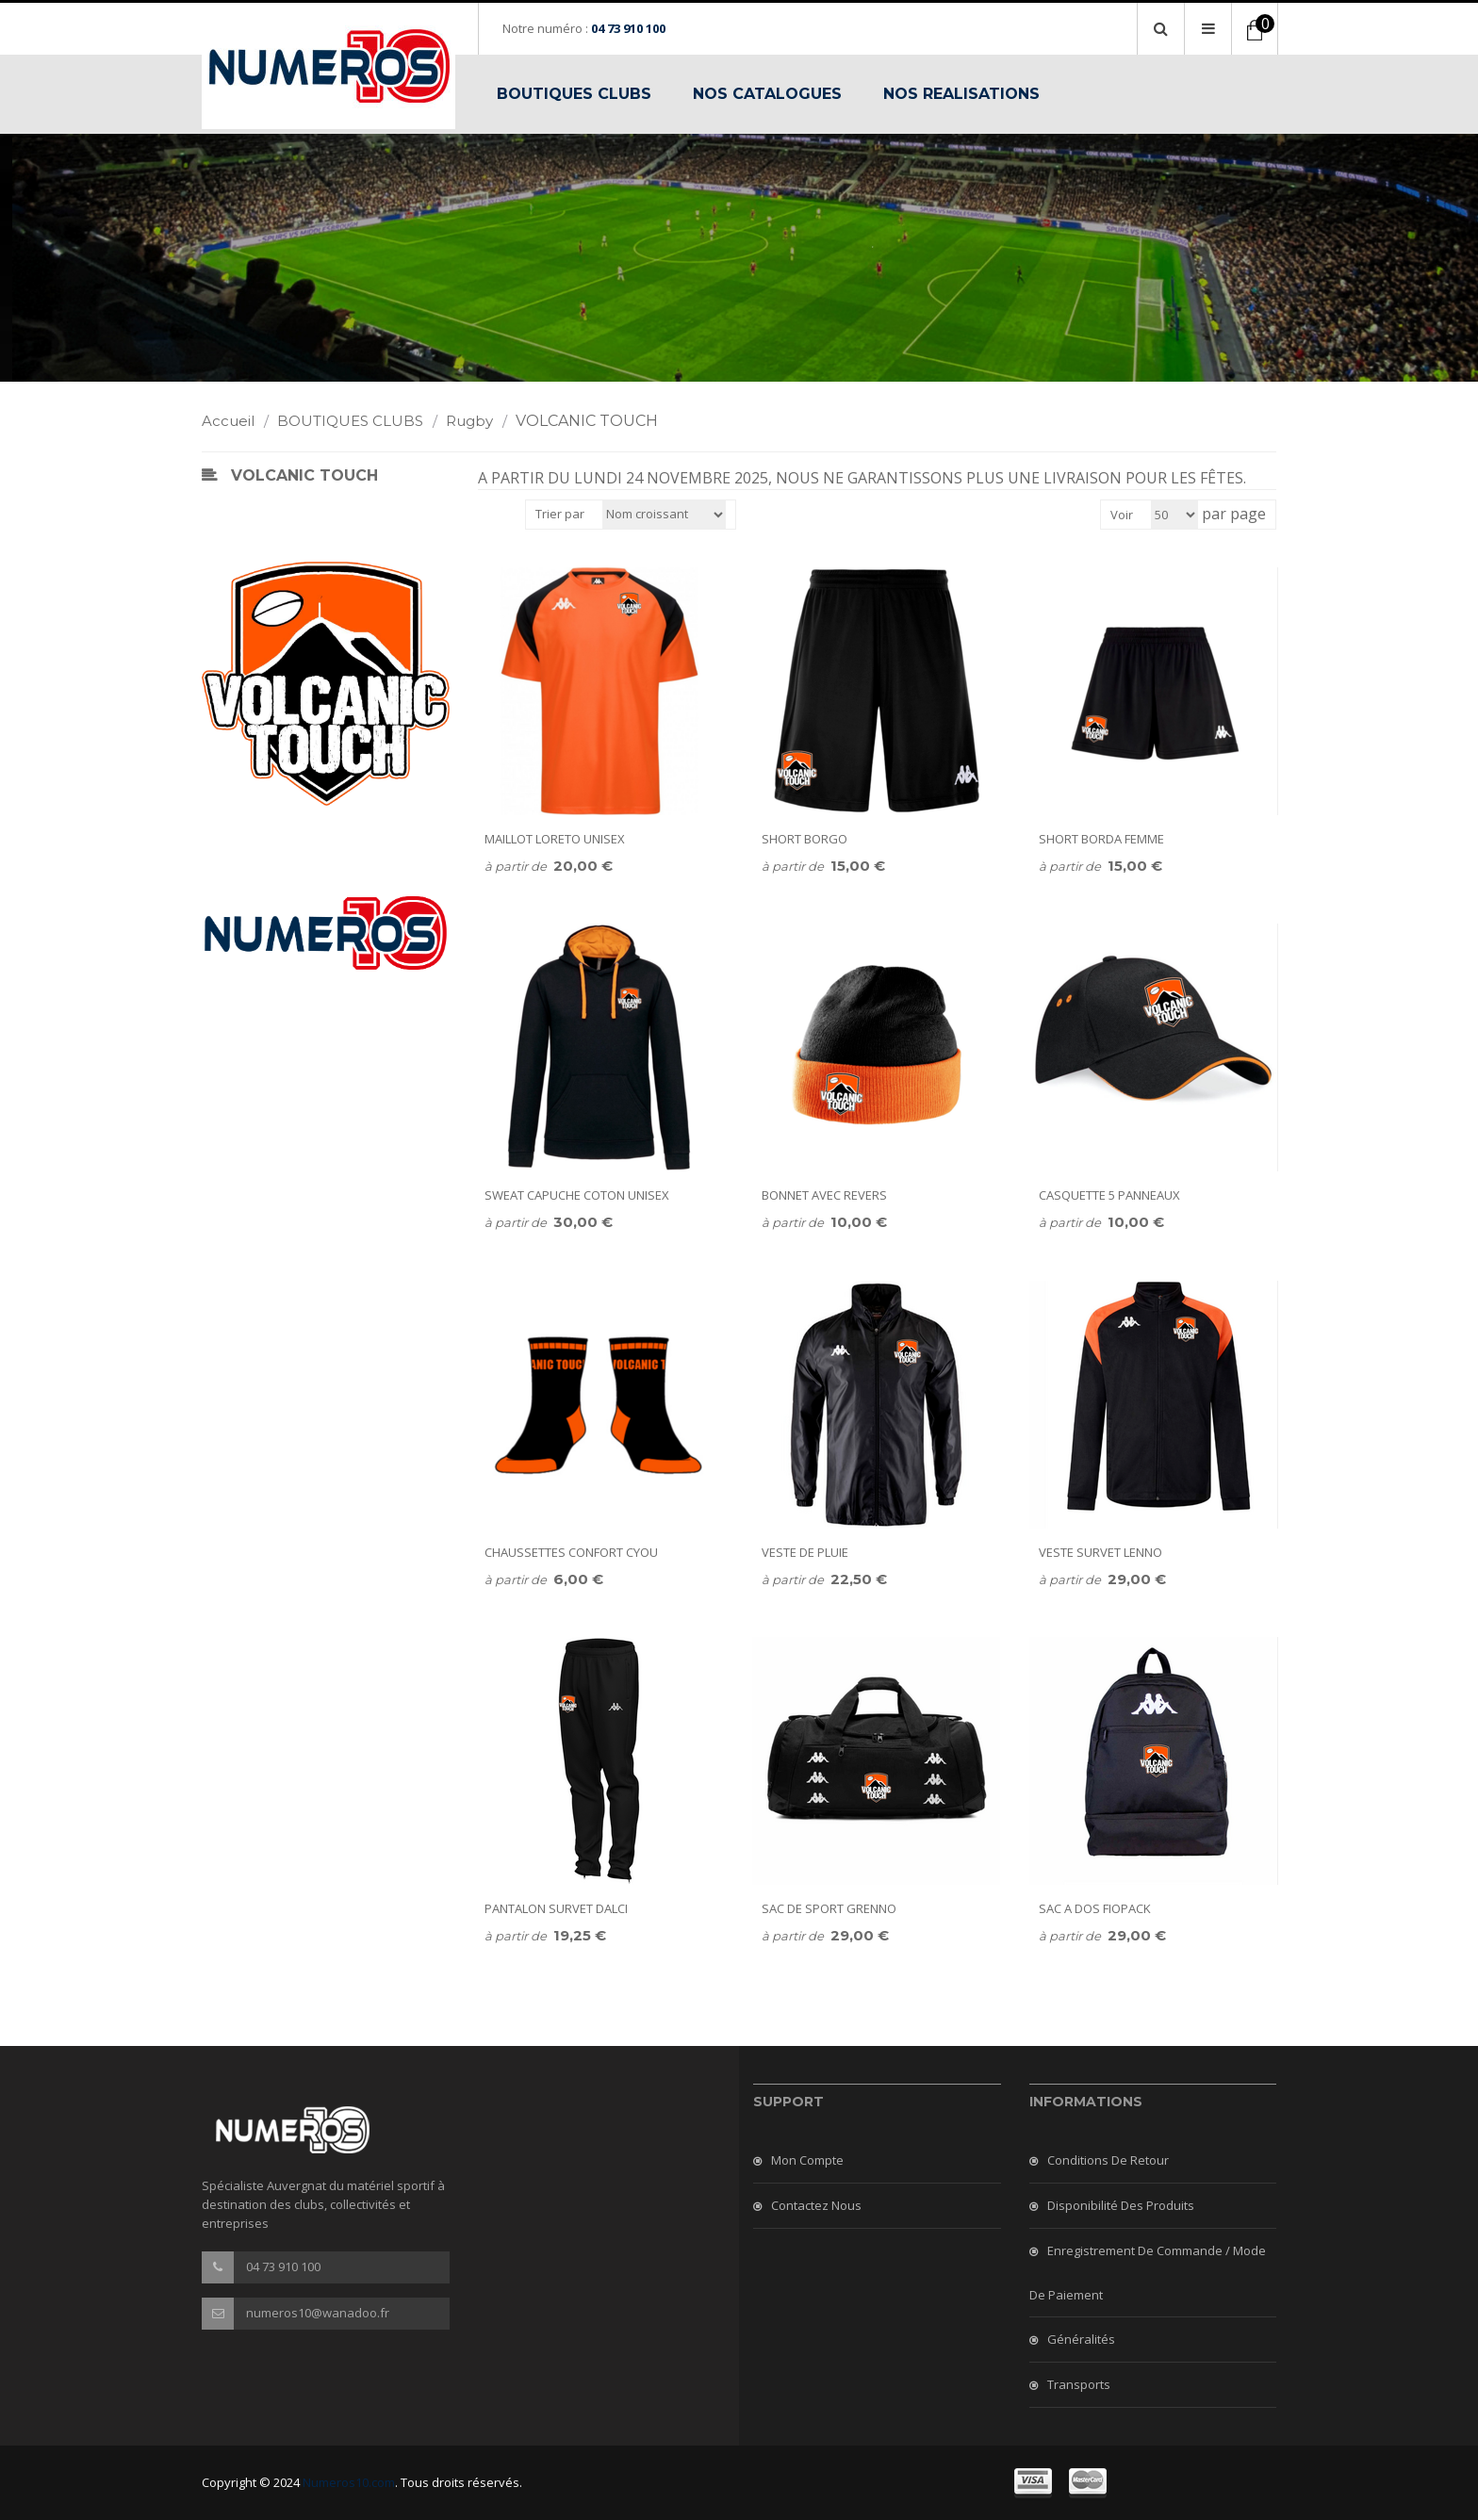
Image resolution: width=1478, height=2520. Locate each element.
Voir (1121, 514)
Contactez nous (816, 2205)
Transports (1078, 2384)
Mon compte (807, 2160)
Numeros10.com (349, 2482)
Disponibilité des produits (1120, 2205)
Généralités (1081, 2339)
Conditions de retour (1108, 2160)
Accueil (237, 421)
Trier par (559, 513)
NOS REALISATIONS (961, 94)
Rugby (479, 421)
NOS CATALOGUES (767, 94)
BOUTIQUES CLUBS (574, 94)
